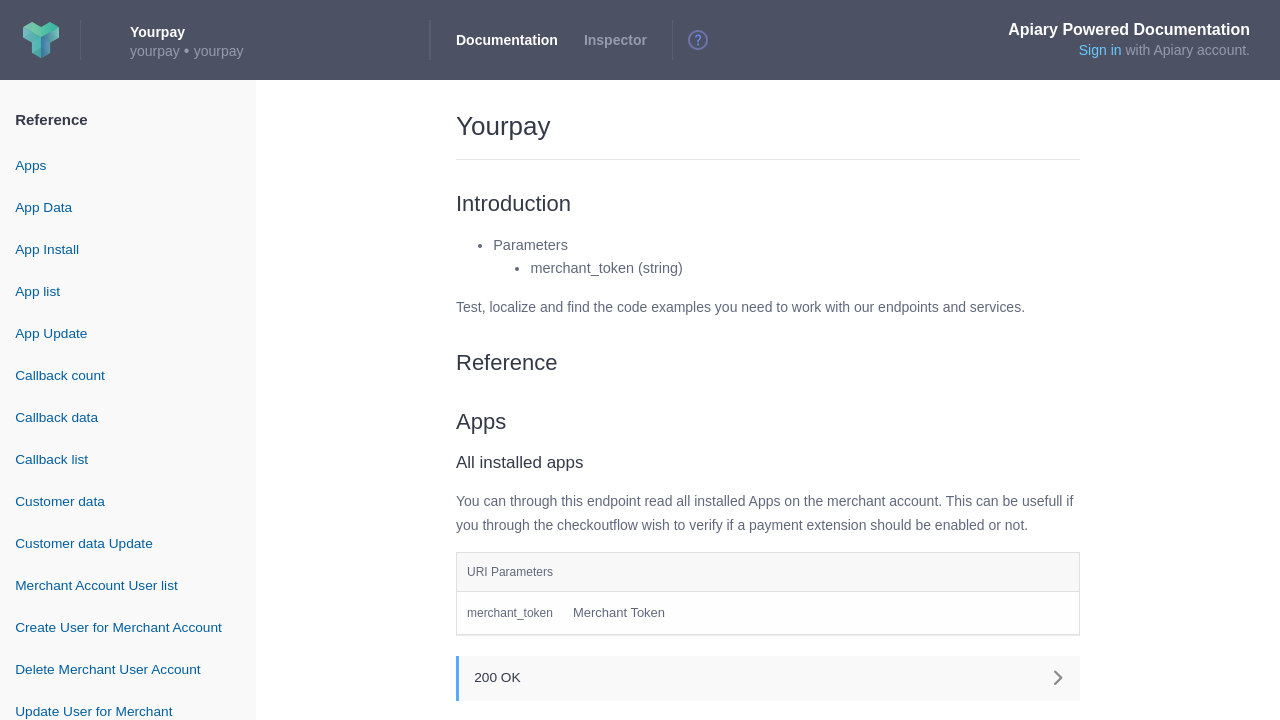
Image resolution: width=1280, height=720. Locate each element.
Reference (51, 119)
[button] (768, 678)
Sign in (1100, 50)
